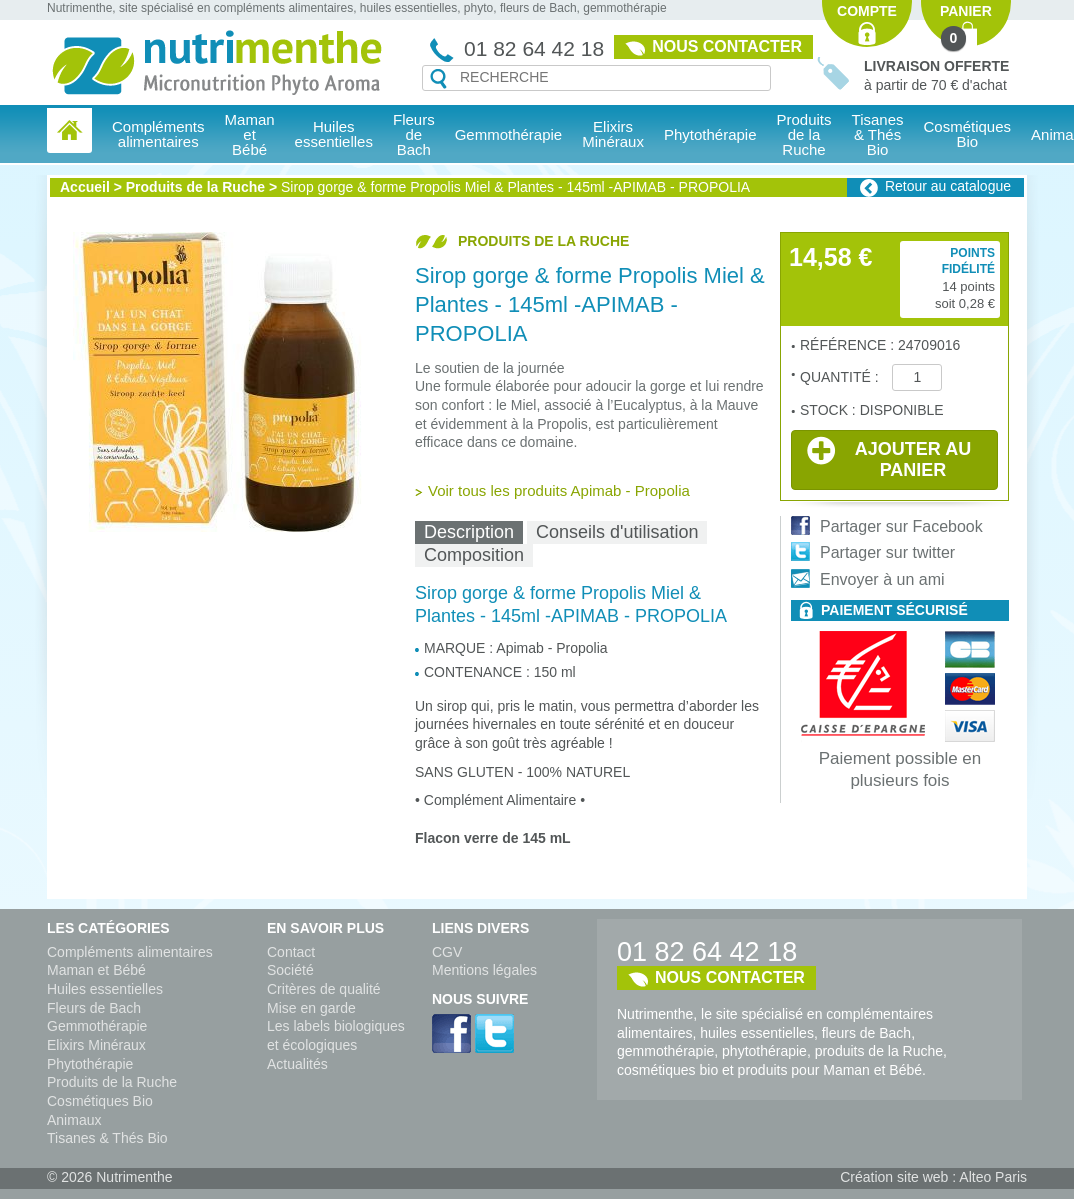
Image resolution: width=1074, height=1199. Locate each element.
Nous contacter (727, 46)
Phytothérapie (90, 1064)
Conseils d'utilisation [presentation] (617, 532)
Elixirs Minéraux (613, 134)
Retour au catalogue (948, 186)
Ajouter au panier (889, 458)
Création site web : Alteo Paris (933, 1177)
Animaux (74, 1120)
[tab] (469, 532)
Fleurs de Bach (94, 1008)
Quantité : (841, 377)
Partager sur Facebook (901, 526)
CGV (447, 952)
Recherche (438, 79)
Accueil (85, 187)
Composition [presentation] (474, 555)
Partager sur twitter (887, 552)
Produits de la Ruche (804, 134)
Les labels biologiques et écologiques (336, 1035)
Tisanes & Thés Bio (107, 1138)
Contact (291, 952)
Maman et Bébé (96, 970)
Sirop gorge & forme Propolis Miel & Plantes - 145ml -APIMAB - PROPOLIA (515, 187)
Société (290, 970)
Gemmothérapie (97, 1026)
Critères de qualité (324, 989)
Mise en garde (311, 1008)
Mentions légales (484, 970)
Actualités (297, 1064)
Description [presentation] (469, 532)
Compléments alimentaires (130, 952)
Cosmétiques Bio (100, 1101)
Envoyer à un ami (882, 579)
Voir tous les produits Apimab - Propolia (559, 490)
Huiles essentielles (105, 989)
